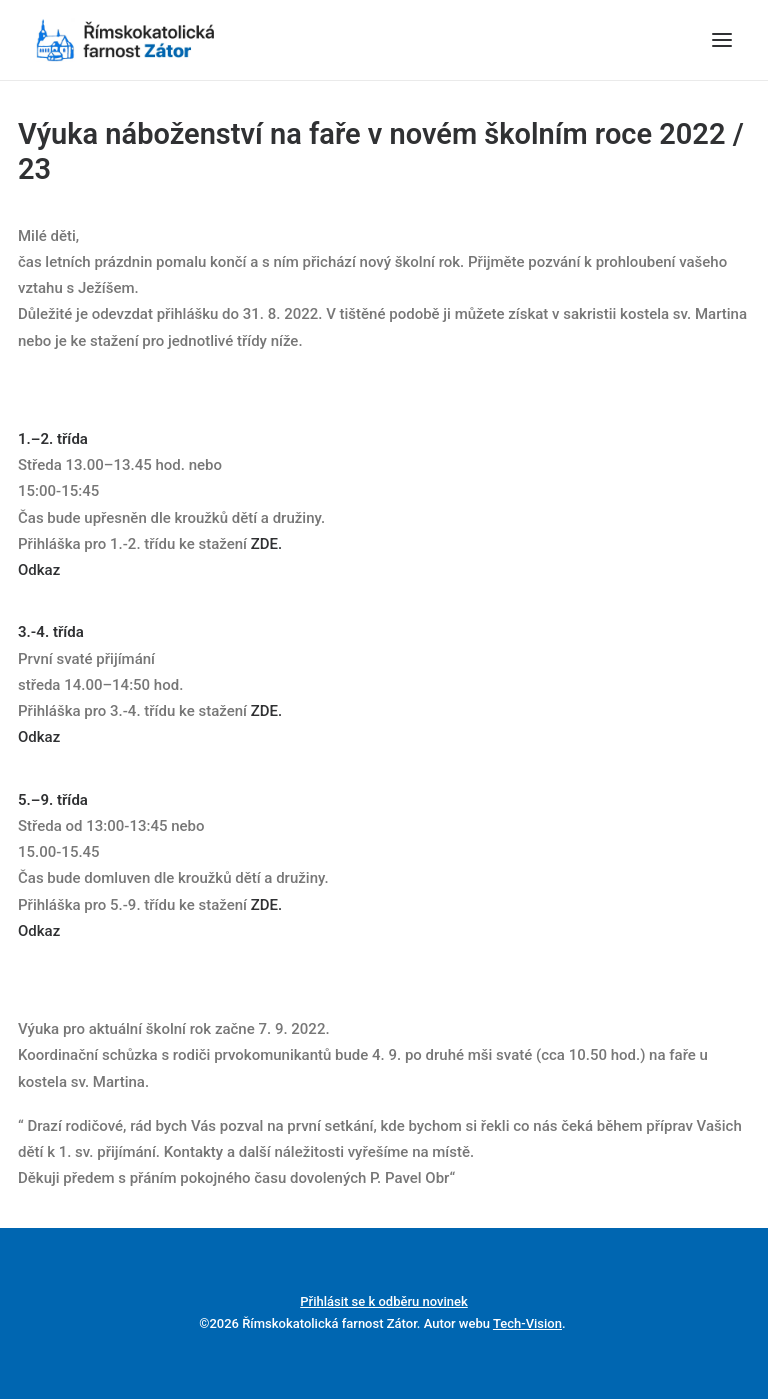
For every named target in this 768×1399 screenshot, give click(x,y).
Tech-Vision (527, 1323)
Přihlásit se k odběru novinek (384, 1301)
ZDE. (266, 544)
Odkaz (41, 570)
